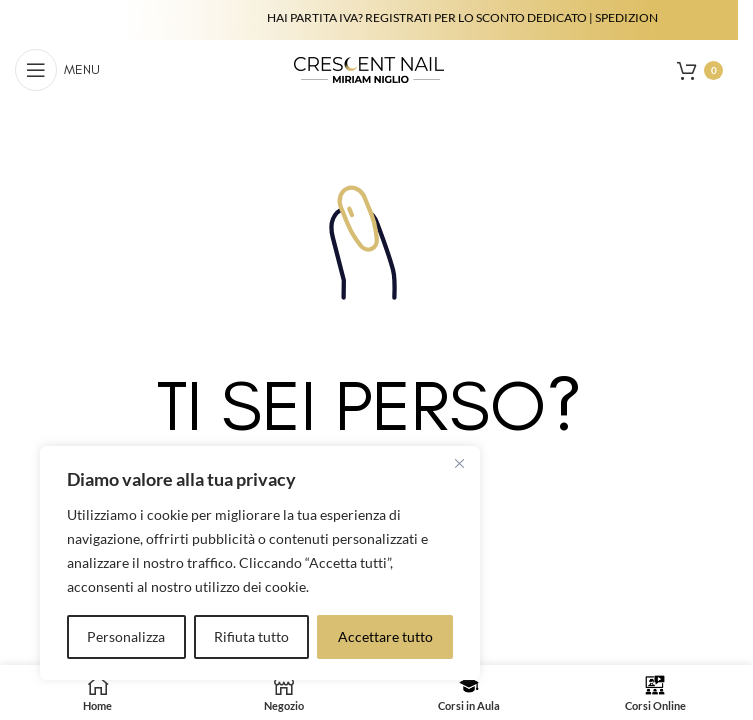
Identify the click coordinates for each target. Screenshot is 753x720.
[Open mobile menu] (57, 70)
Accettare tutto (385, 636)
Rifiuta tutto (251, 636)
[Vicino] (459, 463)
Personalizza (126, 636)
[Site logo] (369, 68)
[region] (260, 563)
